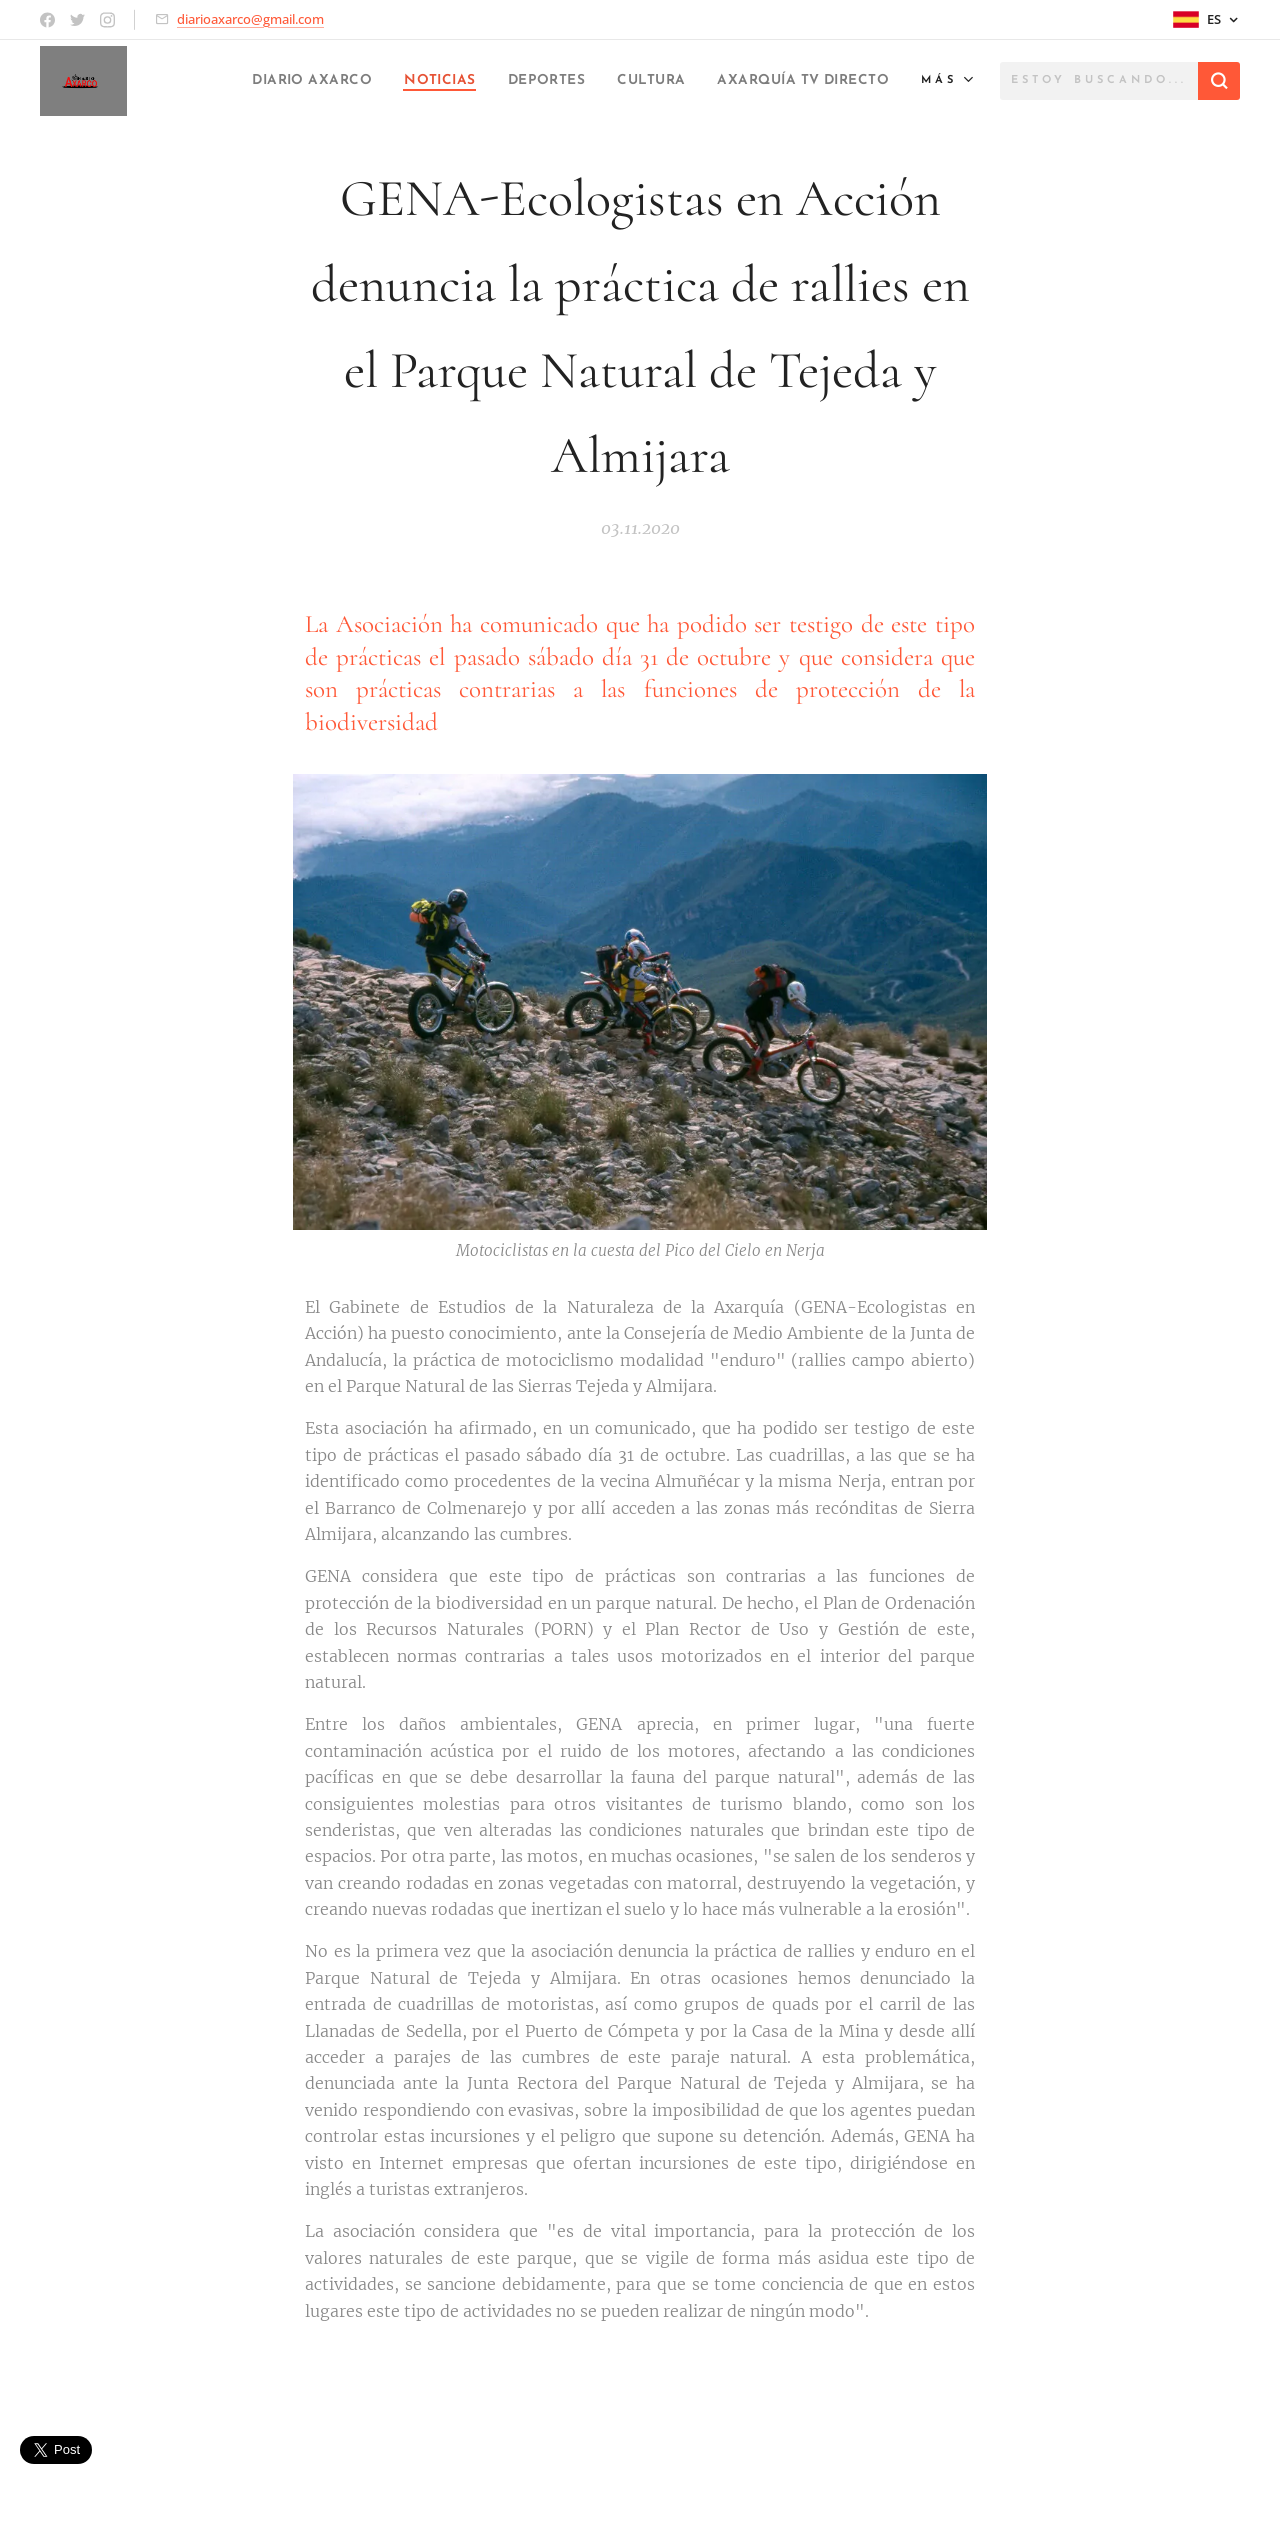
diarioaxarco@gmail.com (250, 19)
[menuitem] (232, 81)
